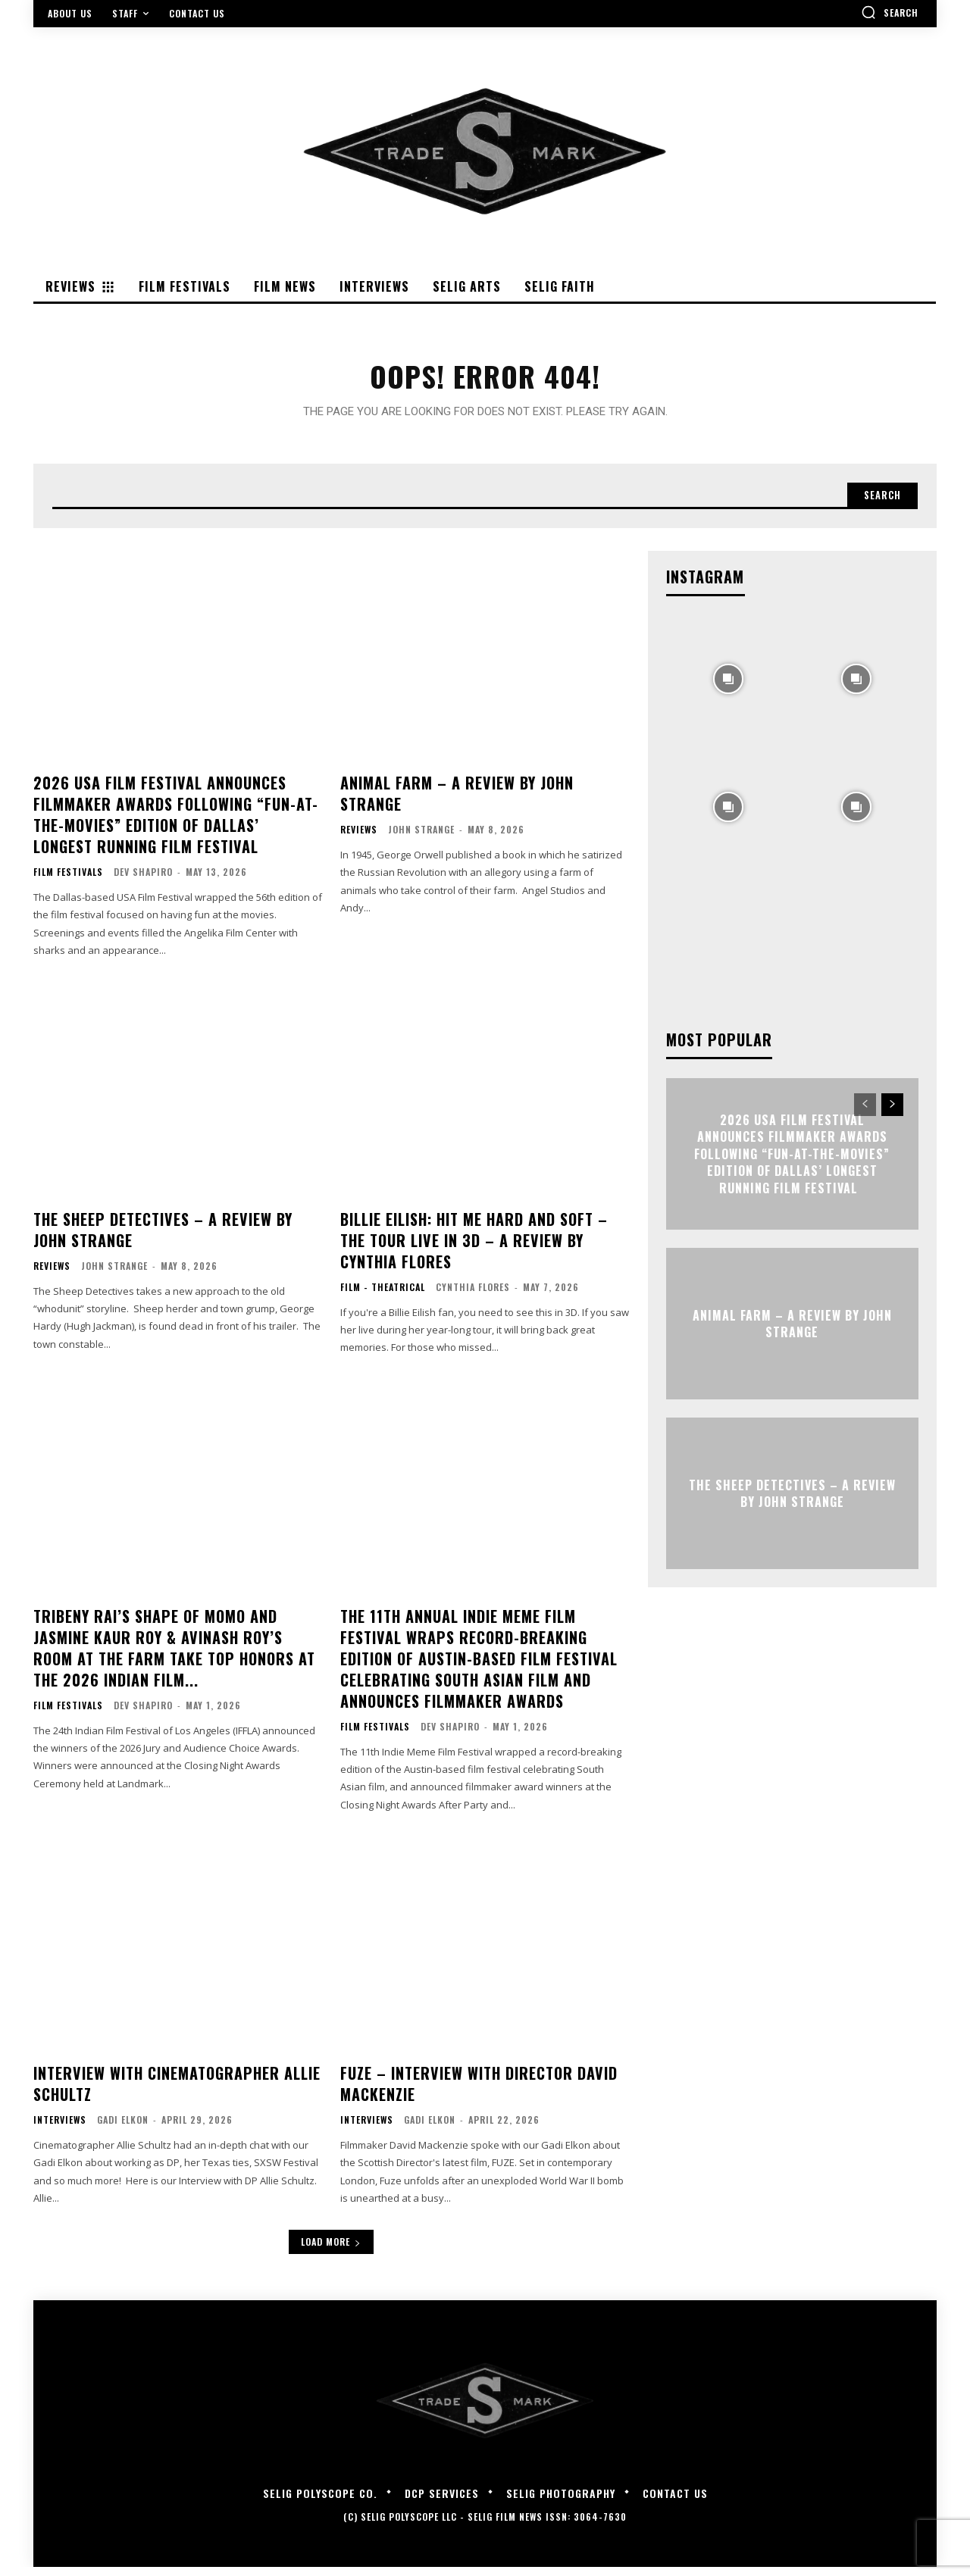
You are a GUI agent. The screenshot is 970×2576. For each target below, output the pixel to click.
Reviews (358, 838)
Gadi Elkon (123, 2127)
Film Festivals (68, 880)
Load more (331, 2250)
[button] (889, 12)
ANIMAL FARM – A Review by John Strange (457, 802)
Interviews (59, 2128)
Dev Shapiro (143, 880)
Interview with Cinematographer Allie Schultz (177, 2092)
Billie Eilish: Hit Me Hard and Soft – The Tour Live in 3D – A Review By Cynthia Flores (474, 1248)
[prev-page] (865, 1113)
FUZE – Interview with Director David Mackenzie (479, 2092)
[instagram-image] (728, 686)
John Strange (421, 837)
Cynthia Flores (473, 1295)
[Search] (878, 502)
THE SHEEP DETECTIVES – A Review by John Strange (163, 1238)
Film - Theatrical (382, 1295)
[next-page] (892, 1113)
